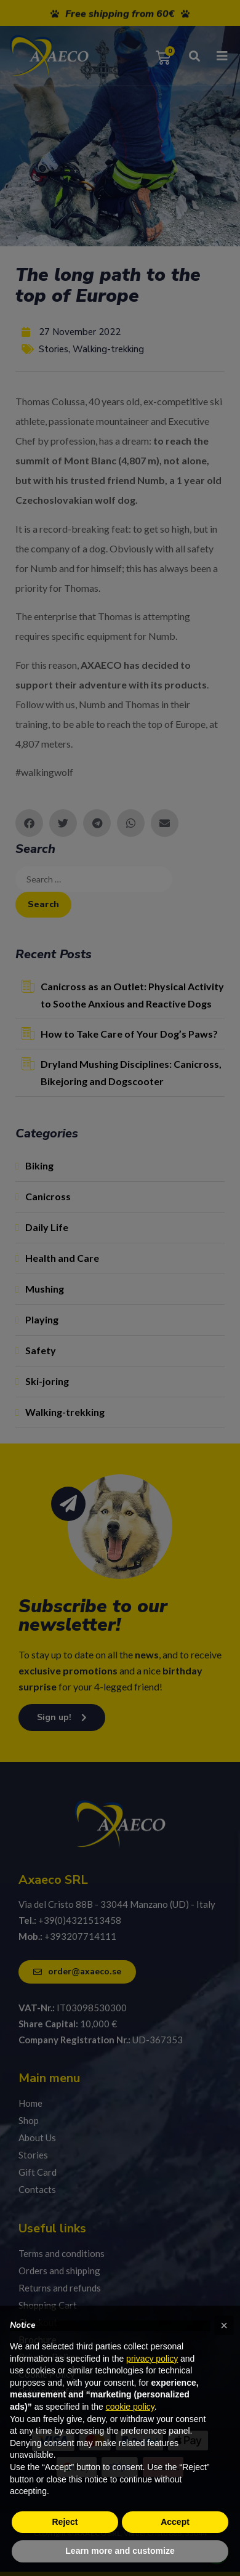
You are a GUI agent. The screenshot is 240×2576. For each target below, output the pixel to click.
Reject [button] (65, 2522)
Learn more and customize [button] (119, 2551)
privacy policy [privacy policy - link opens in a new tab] (152, 2359)
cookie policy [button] (130, 2407)
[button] (224, 2325)
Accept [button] (175, 2522)
